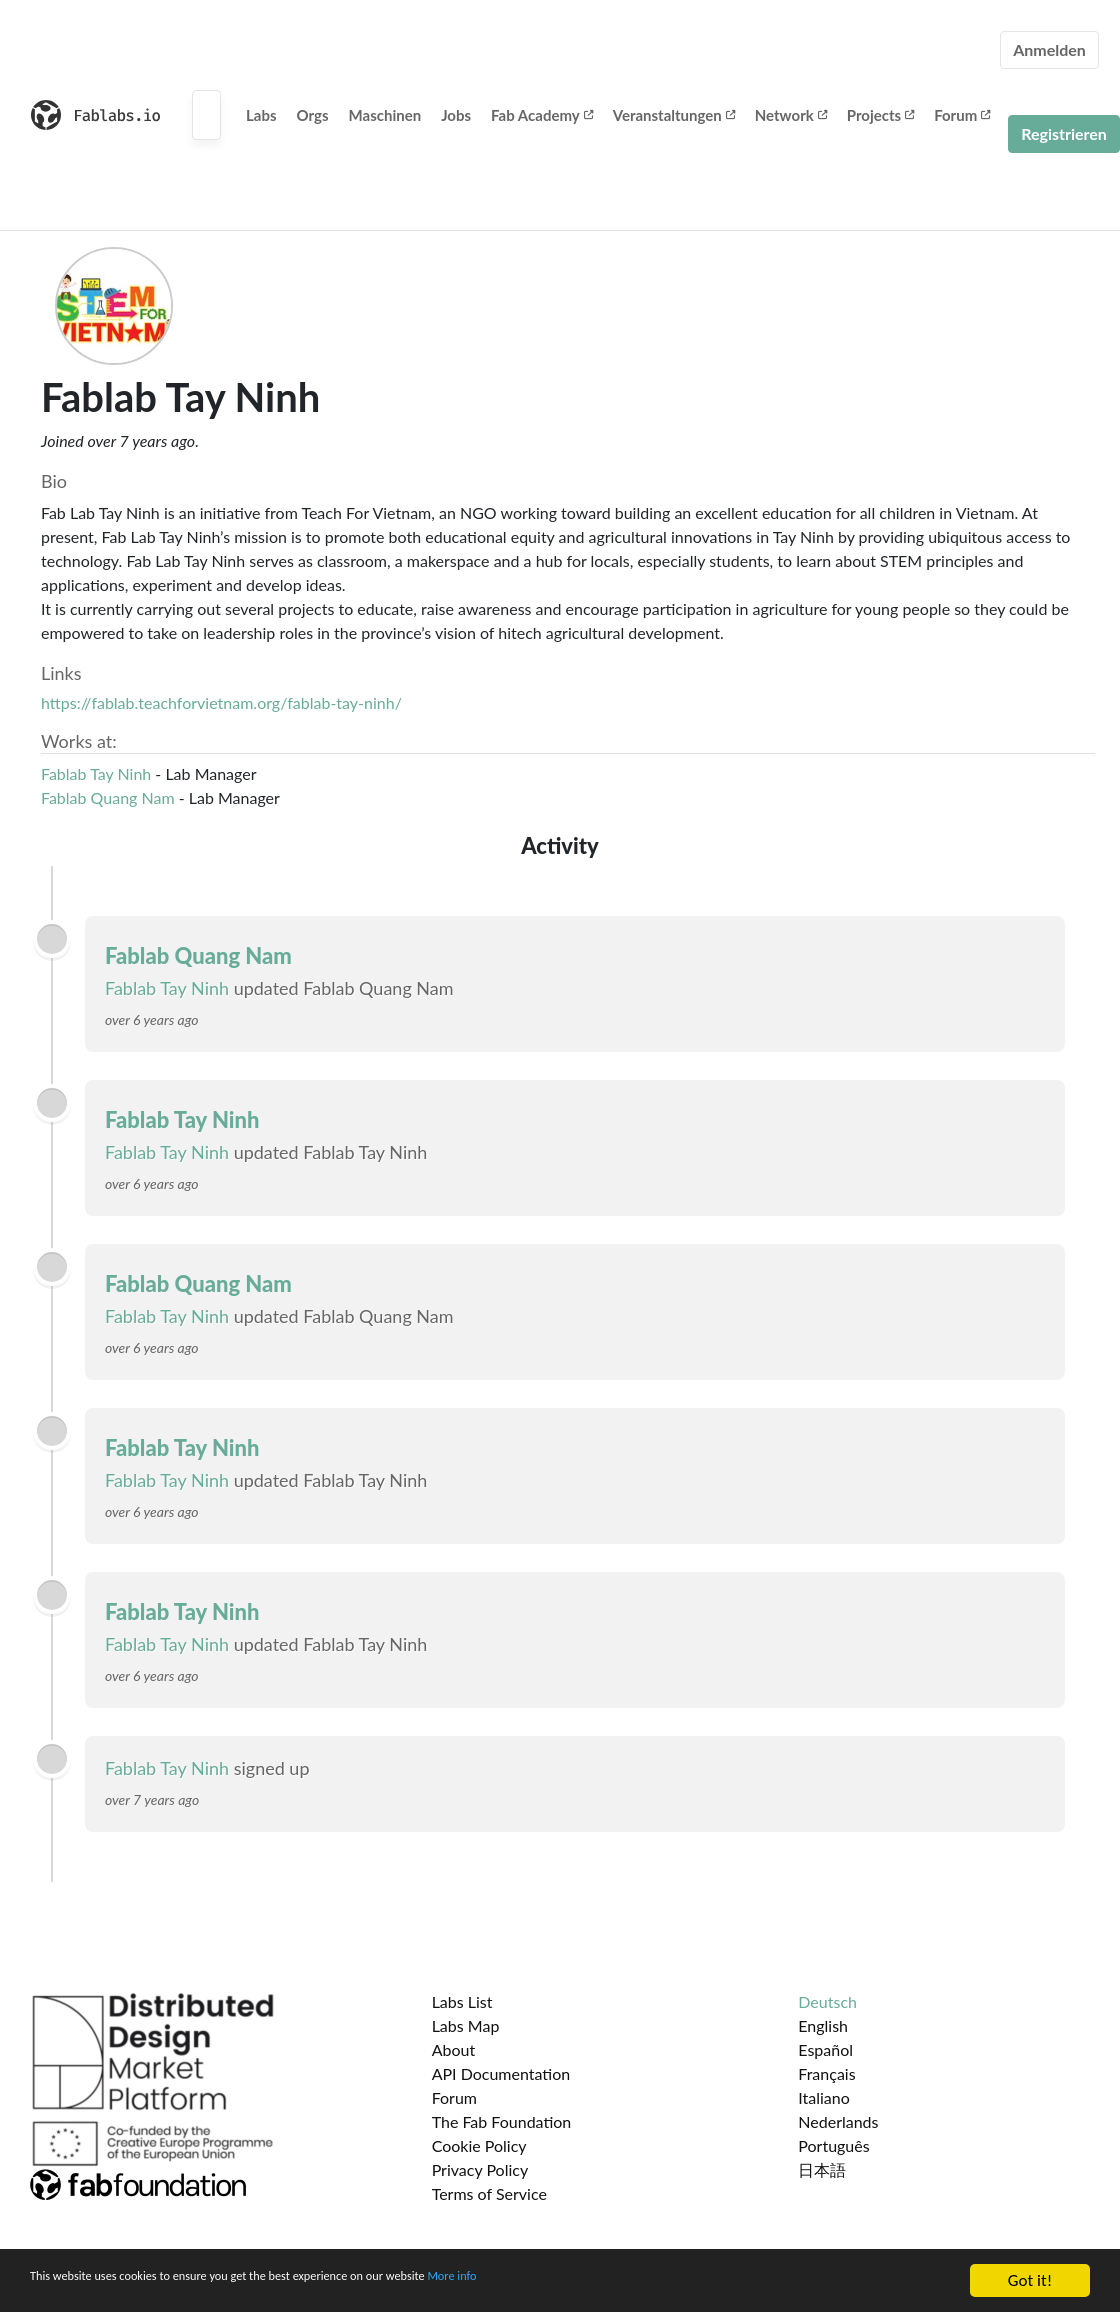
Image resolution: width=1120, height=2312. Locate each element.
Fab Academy (542, 115)
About (454, 2049)
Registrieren (1064, 133)
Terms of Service (489, 2193)
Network (791, 115)
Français (826, 2073)
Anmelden (1049, 49)
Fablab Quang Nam (108, 797)
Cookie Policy (479, 2145)
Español (825, 2049)
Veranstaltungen (674, 115)
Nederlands (838, 2121)
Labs (261, 115)
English (823, 2025)
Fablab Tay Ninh (96, 773)
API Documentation (501, 2073)
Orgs (313, 115)
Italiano (824, 2097)
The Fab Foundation (502, 2121)
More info (615, 2281)
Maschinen (385, 115)
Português (833, 2145)
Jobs (456, 115)
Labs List (462, 2001)
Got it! (1030, 2280)
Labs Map (466, 2025)
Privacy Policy (480, 2169)
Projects (880, 115)
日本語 (822, 2169)
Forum (962, 115)
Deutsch (827, 2001)
